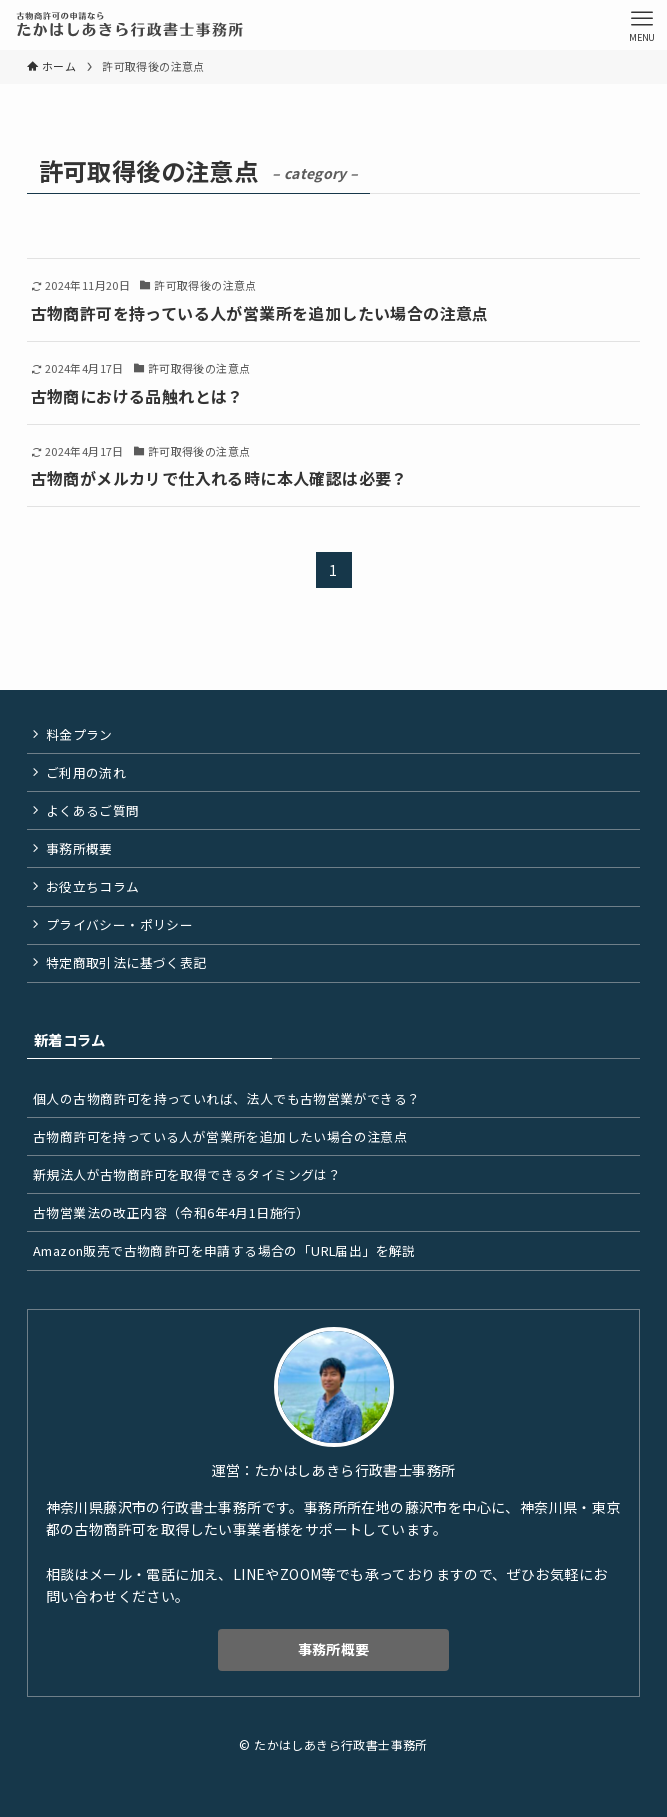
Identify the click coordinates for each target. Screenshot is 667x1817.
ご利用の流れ (86, 772)
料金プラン (79, 734)
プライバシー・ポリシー (119, 924)
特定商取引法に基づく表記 (126, 962)
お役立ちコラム (93, 886)
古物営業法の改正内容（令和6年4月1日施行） (171, 1212)
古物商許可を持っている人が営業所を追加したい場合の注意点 (220, 1136)
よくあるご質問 (93, 810)
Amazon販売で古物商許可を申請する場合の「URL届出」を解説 (224, 1250)
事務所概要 (79, 848)
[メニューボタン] (642, 25)
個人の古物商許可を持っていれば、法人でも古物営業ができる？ (227, 1098)
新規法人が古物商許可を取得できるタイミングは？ (187, 1174)
